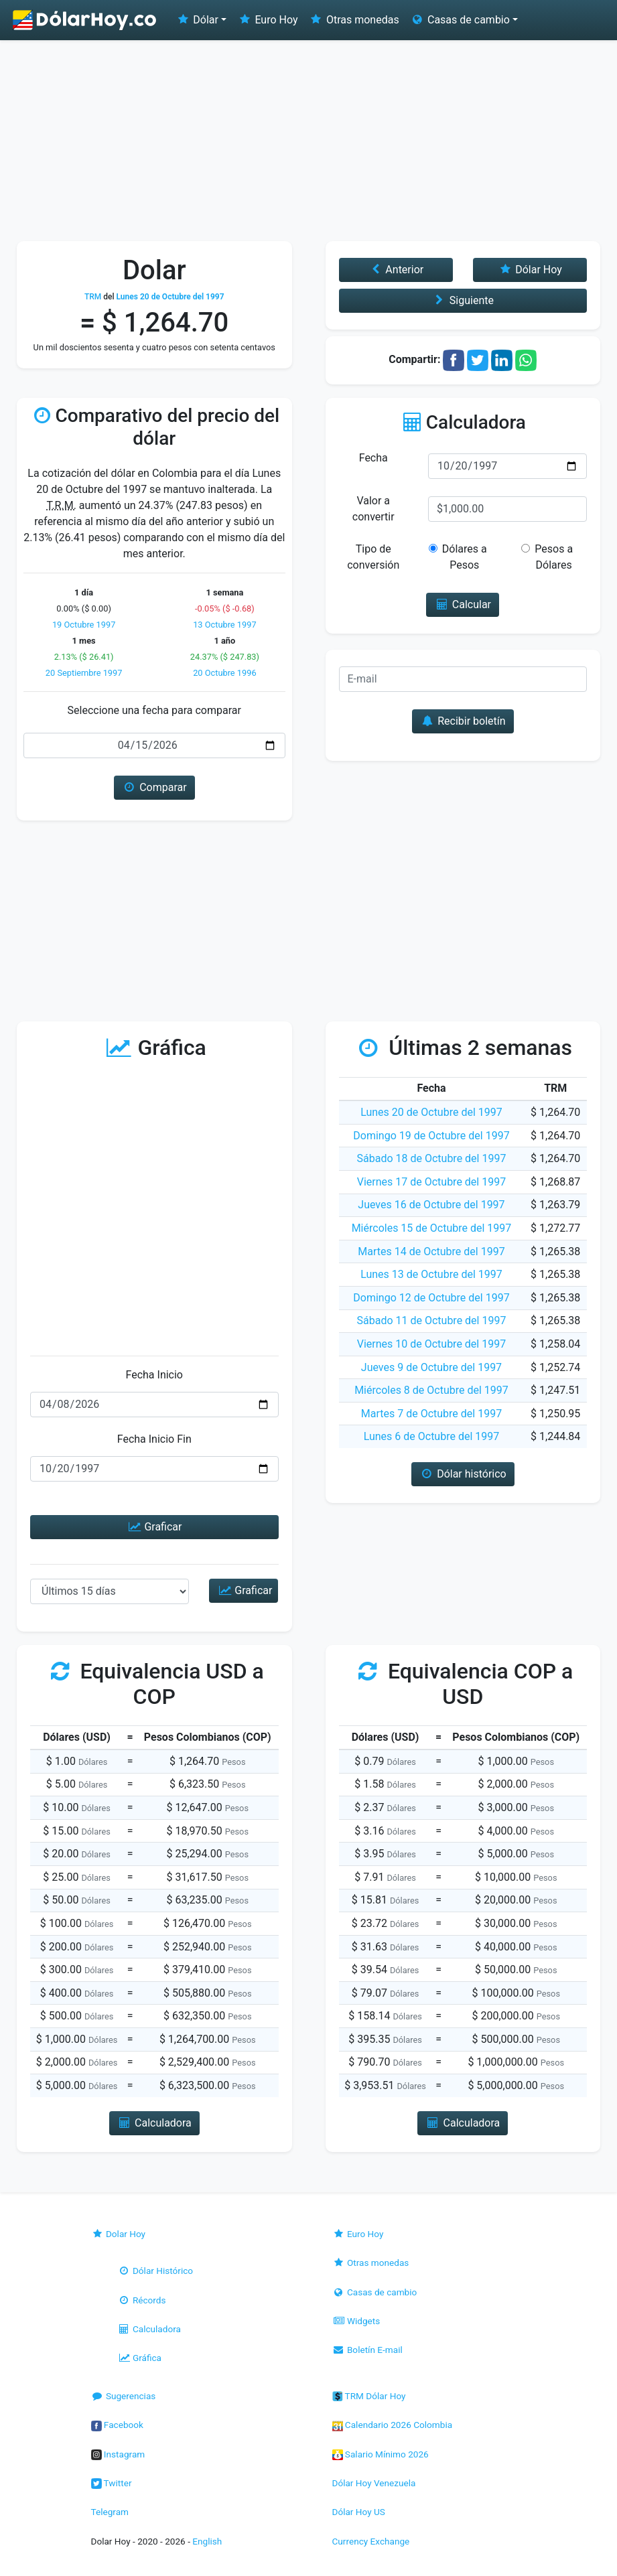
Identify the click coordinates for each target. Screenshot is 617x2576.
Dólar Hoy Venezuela (374, 2483)
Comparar (154, 787)
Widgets (356, 2320)
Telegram (110, 2511)
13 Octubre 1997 (224, 625)
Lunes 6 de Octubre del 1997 (432, 1436)
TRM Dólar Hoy (369, 2395)
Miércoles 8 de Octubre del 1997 (431, 1390)
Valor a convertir (373, 508)
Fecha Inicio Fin (154, 1439)
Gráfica (139, 2357)
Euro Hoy (267, 19)
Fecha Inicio (155, 1374)
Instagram (118, 2454)
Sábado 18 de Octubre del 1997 (431, 1158)
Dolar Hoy (118, 2233)
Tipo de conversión (373, 557)
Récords (142, 2300)
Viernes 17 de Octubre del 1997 (431, 1181)
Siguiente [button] (463, 300)
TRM (92, 296)
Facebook (117, 2424)
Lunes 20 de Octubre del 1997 (431, 1112)
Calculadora (149, 2328)
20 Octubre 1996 (224, 673)
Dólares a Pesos (459, 557)
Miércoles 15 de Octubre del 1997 (432, 1228)
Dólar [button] (197, 19)
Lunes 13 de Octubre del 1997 (431, 1274)
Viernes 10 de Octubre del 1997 (431, 1344)
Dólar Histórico (156, 2270)
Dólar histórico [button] (462, 1474)
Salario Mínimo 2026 (380, 2454)
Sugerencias (123, 2395)
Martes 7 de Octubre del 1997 (431, 1413)
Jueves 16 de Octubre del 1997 (431, 1204)
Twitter (111, 2483)
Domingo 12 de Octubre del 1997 (431, 1297)
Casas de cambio (374, 2292)
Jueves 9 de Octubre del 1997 (431, 1367)
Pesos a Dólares (547, 557)
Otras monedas (354, 19)
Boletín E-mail (367, 2349)
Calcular (462, 604)
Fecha (373, 457)
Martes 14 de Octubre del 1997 (431, 1251)
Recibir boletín (463, 721)
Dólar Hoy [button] (530, 269)
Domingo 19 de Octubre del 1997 (431, 1135)
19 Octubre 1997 (83, 625)
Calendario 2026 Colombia (392, 2424)
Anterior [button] (395, 269)
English (207, 2541)
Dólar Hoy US (358, 2511)
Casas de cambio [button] (460, 19)
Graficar (154, 1526)
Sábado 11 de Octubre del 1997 (431, 1320)
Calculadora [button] (154, 2123)
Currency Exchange (371, 2541)
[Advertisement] (308, 140)
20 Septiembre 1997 (84, 673)
